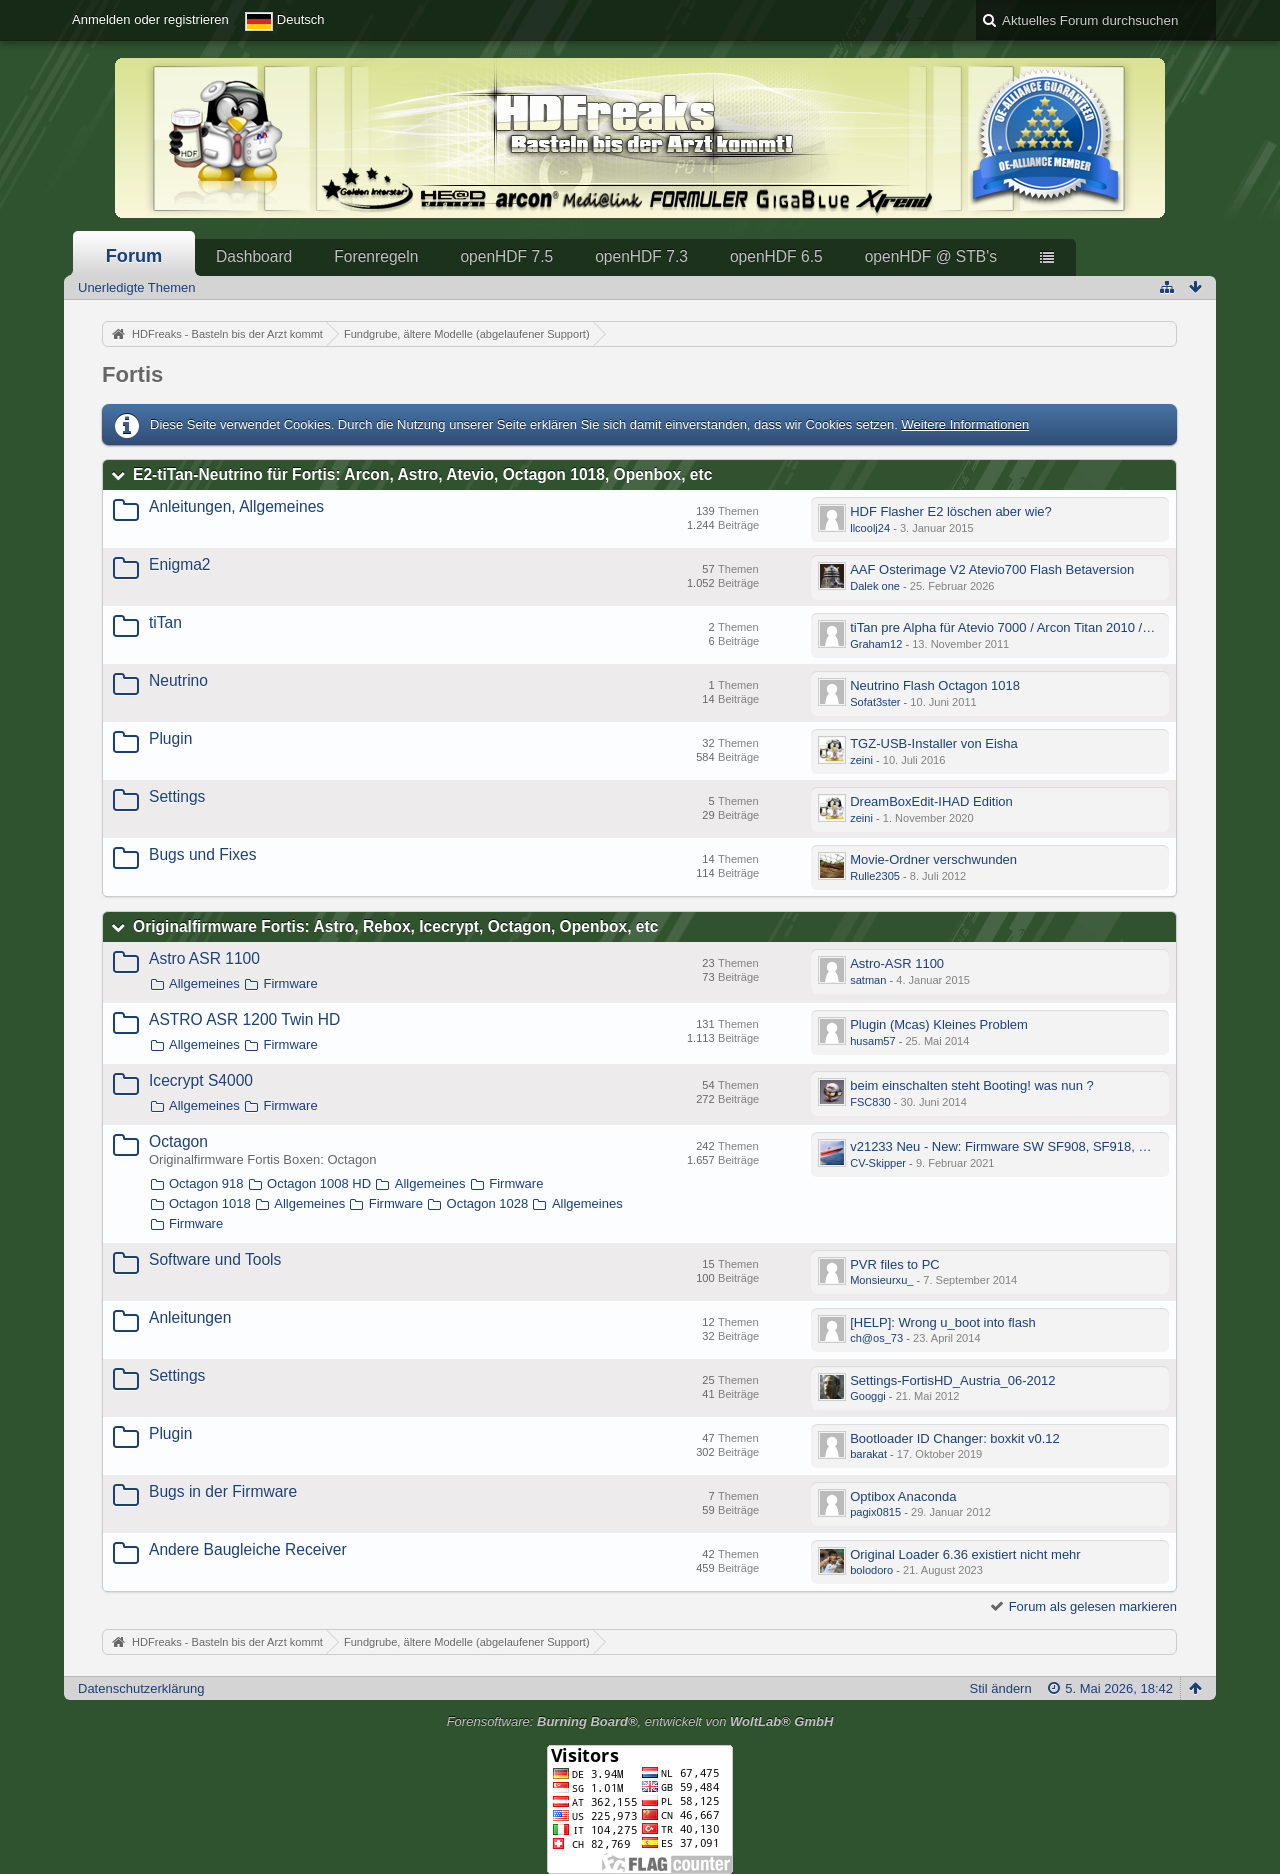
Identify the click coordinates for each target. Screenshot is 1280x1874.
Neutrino (178, 680)
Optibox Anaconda (903, 1496)
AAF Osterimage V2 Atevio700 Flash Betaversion (992, 569)
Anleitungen (190, 1317)
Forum (134, 256)
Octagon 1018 (210, 1203)
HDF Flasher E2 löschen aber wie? (951, 511)
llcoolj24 (870, 528)
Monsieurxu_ (881, 1280)
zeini (861, 760)
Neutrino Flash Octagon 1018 (935, 685)
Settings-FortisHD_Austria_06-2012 (952, 1380)
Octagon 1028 (488, 1203)
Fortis (132, 374)
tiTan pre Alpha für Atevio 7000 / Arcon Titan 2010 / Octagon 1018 (1038, 627)
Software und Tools (215, 1259)
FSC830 (870, 1102)
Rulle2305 (875, 876)
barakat (868, 1454)
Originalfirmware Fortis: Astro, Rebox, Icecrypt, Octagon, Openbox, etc (395, 926)
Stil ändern (1001, 1688)
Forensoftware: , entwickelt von (640, 1721)
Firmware (290, 983)
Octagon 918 (206, 1183)
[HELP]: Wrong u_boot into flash (942, 1322)
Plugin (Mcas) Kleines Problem (939, 1024)
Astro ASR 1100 (204, 958)
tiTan (165, 622)
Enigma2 (180, 564)
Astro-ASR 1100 (897, 963)
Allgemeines (204, 983)
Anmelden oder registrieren (150, 19)
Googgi (868, 1396)
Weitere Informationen (965, 424)
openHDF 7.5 (506, 256)
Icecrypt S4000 (201, 1080)
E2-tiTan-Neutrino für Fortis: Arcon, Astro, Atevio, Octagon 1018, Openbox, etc (422, 474)
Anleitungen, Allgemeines (236, 506)
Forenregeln (376, 256)
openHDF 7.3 (641, 256)
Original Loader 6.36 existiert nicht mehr (965, 1554)
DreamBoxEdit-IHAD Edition (931, 801)
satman (868, 980)
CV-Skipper (878, 1163)
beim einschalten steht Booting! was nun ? (972, 1085)
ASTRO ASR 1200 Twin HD (244, 1019)
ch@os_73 (876, 1338)
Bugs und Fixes (202, 854)
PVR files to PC (895, 1264)
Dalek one (875, 586)
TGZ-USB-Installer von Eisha (934, 743)
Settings (177, 796)
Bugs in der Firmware (223, 1491)
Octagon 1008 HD (319, 1183)
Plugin (170, 738)
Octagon (178, 1141)
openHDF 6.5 (776, 256)
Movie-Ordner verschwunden (933, 859)
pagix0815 (875, 1512)
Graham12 (876, 644)
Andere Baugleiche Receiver (248, 1549)
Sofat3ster (875, 702)
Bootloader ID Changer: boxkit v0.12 (955, 1438)
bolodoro (871, 1570)
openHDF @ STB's (931, 256)
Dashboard (254, 256)
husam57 (872, 1041)
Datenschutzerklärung (141, 1688)
